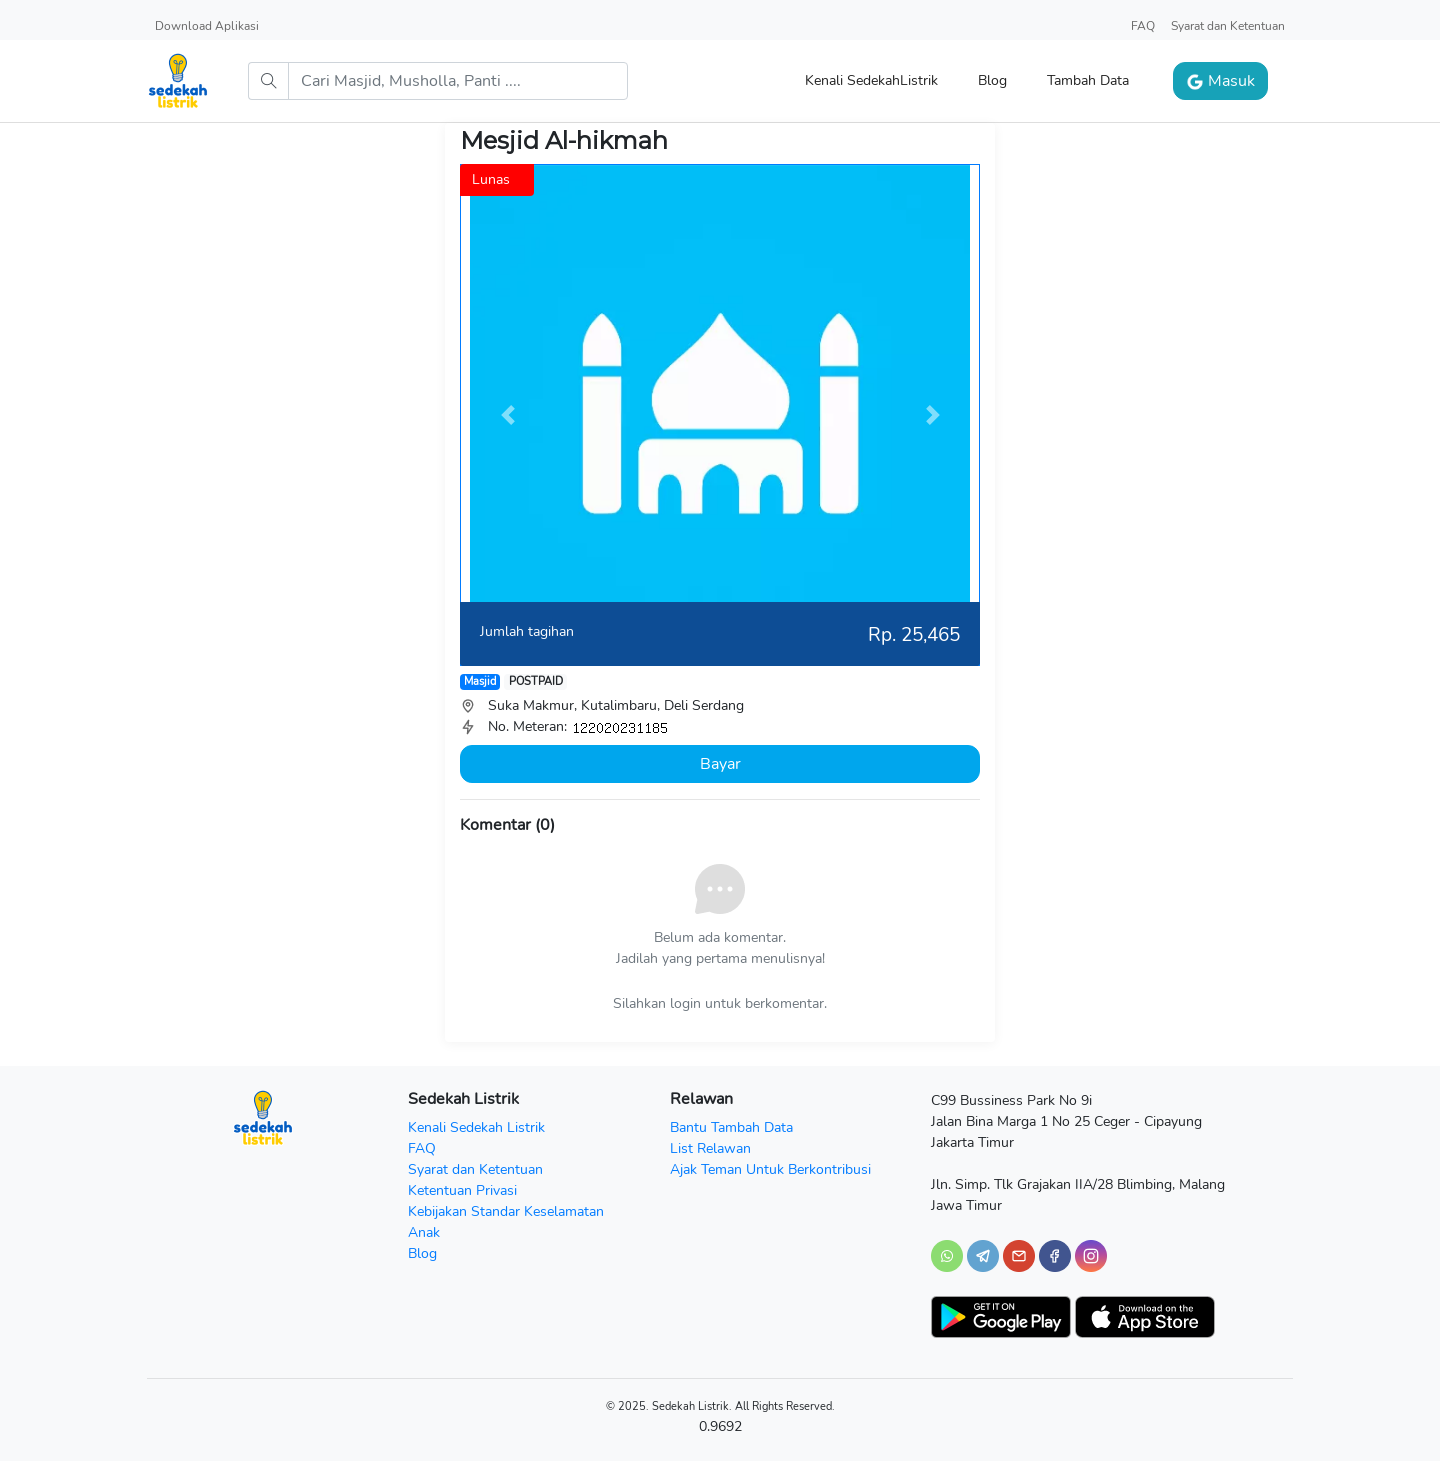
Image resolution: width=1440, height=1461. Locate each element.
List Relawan (710, 1148)
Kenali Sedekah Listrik (476, 1127)
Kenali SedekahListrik (871, 80)
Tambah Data (1088, 80)
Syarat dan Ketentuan (1228, 26)
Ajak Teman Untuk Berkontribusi (770, 1169)
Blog (992, 80)
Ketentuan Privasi (462, 1190)
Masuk (1220, 81)
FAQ (1143, 26)
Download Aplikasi (207, 26)
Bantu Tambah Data (731, 1127)
